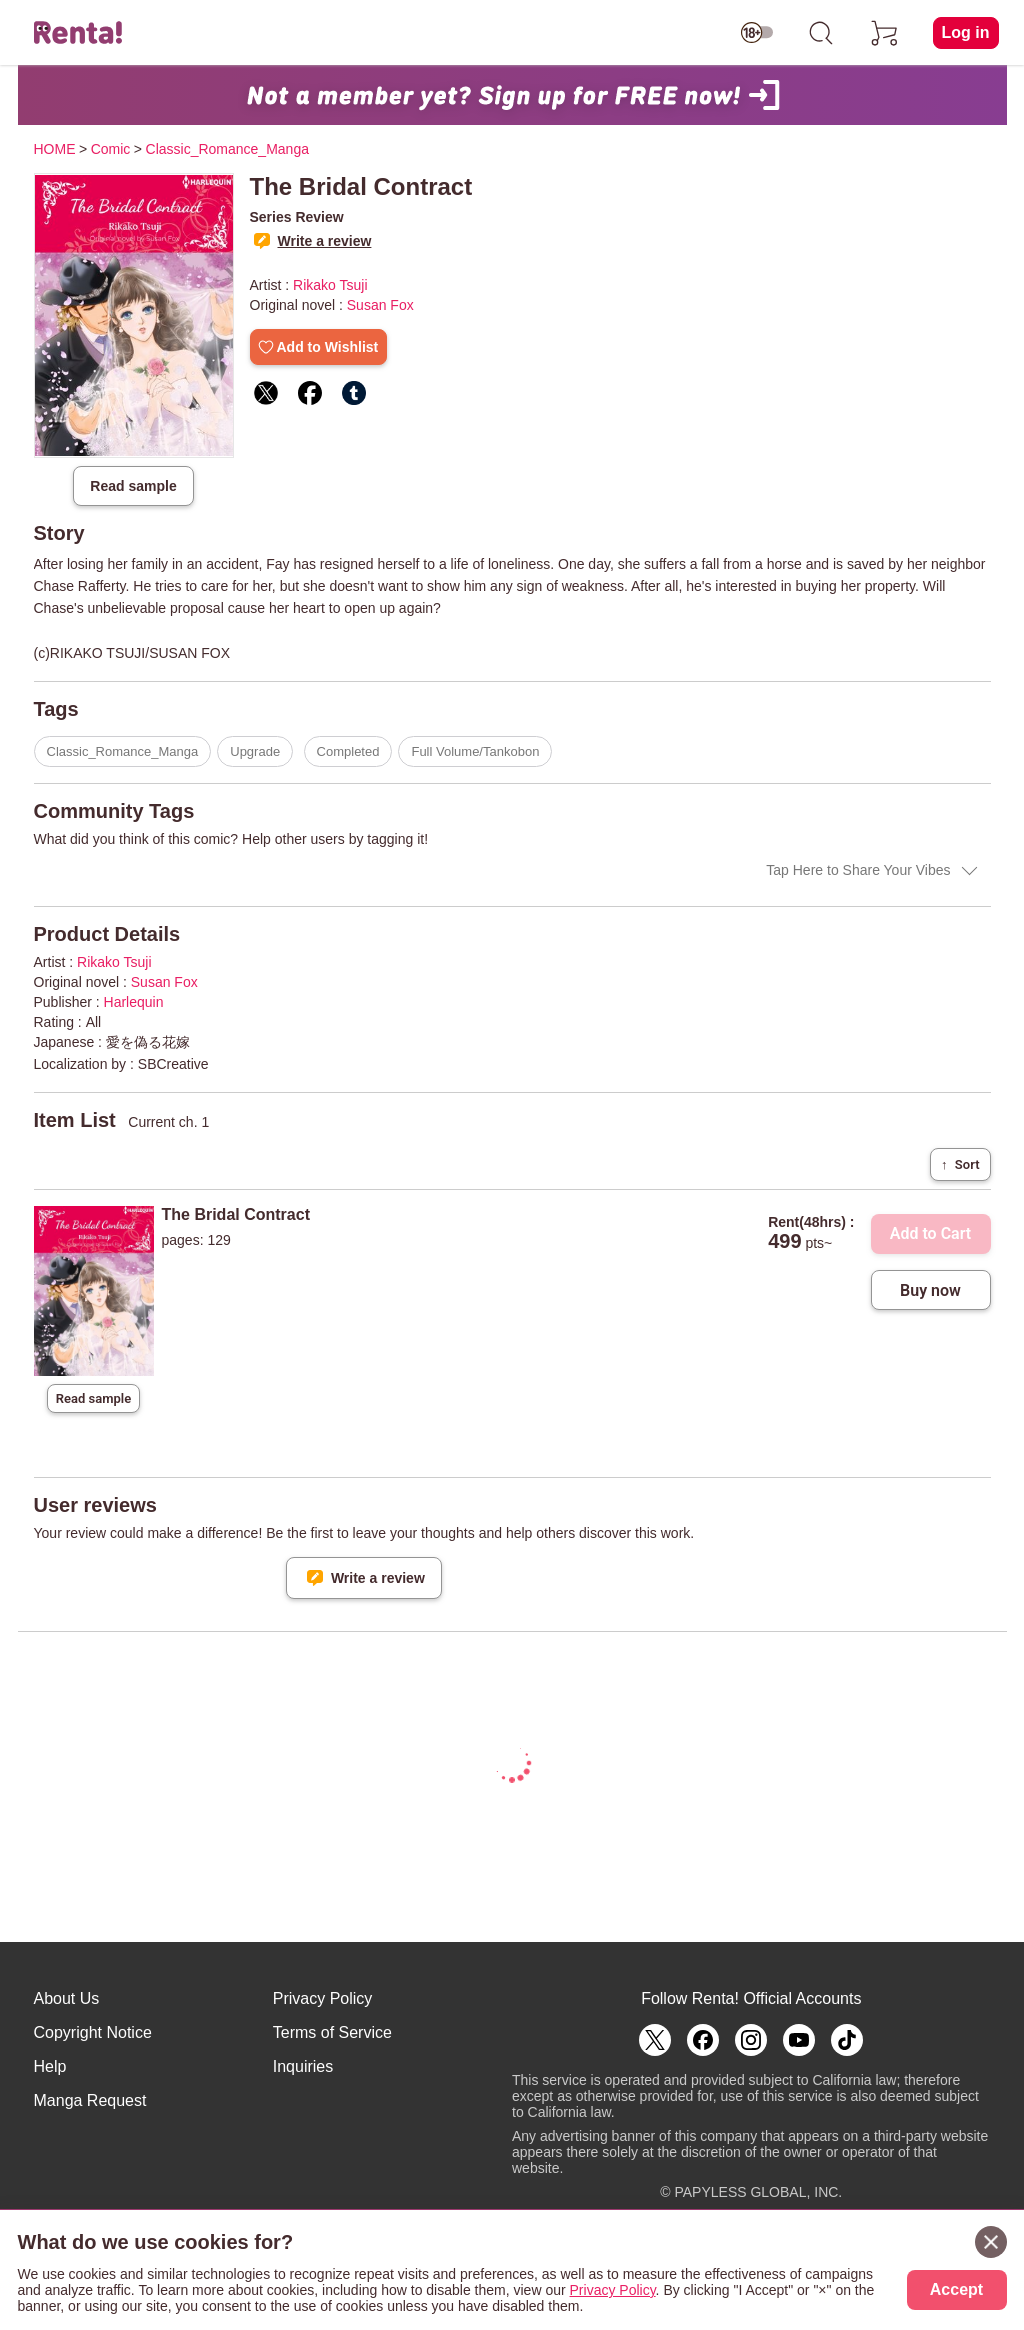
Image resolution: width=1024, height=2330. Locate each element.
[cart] (885, 33)
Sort (960, 1164)
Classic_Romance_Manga (123, 751)
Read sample (133, 486)
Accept (956, 2289)
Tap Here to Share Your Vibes (858, 870)
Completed (348, 751)
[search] (821, 33)
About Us (67, 1998)
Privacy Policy (323, 1998)
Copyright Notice (93, 2032)
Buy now (930, 1290)
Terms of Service (332, 2032)
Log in (966, 32)
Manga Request (90, 2100)
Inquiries (303, 2066)
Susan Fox (380, 305)
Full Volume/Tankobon (475, 751)
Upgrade (255, 751)
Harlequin (134, 1002)
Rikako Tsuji (330, 285)
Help (50, 2066)
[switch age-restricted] (757, 33)
